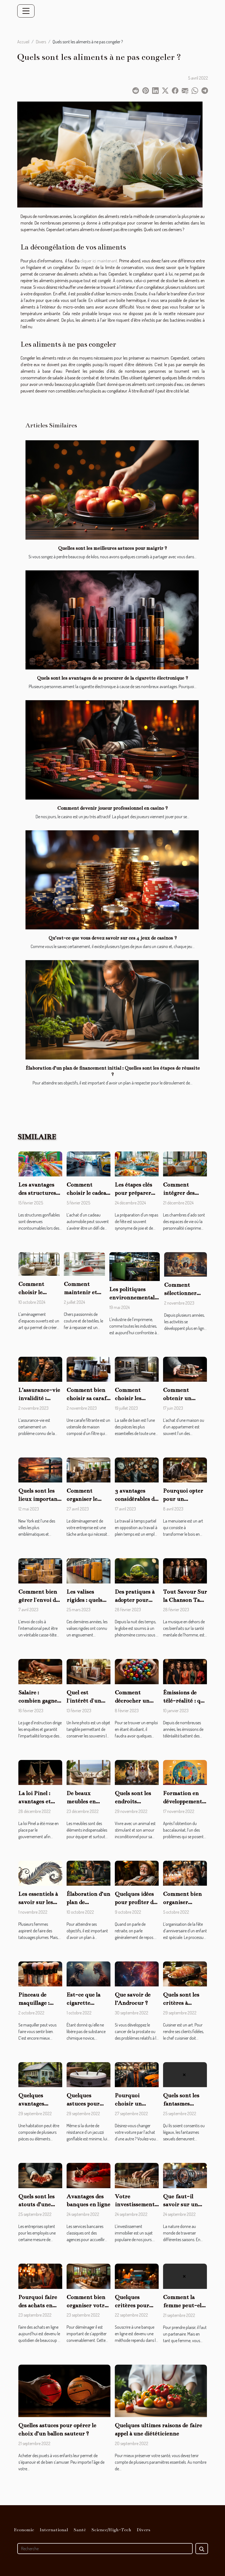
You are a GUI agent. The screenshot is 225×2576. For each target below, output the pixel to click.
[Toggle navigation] (26, 11)
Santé (79, 2530)
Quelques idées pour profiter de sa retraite (135, 1902)
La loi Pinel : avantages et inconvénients (37, 1801)
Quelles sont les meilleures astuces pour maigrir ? (112, 548)
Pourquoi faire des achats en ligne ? (37, 2305)
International (53, 2530)
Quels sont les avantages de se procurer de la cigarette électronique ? (112, 678)
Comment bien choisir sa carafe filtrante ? (88, 1398)
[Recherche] (105, 2548)
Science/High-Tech (111, 2530)
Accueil (23, 41)
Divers (41, 41)
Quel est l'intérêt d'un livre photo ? (84, 1700)
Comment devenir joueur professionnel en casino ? (112, 808)
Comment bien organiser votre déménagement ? (88, 2305)
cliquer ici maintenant (98, 261)
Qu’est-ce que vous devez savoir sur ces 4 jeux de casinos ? (113, 938)
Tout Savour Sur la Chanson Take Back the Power (185, 1600)
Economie (24, 2530)
